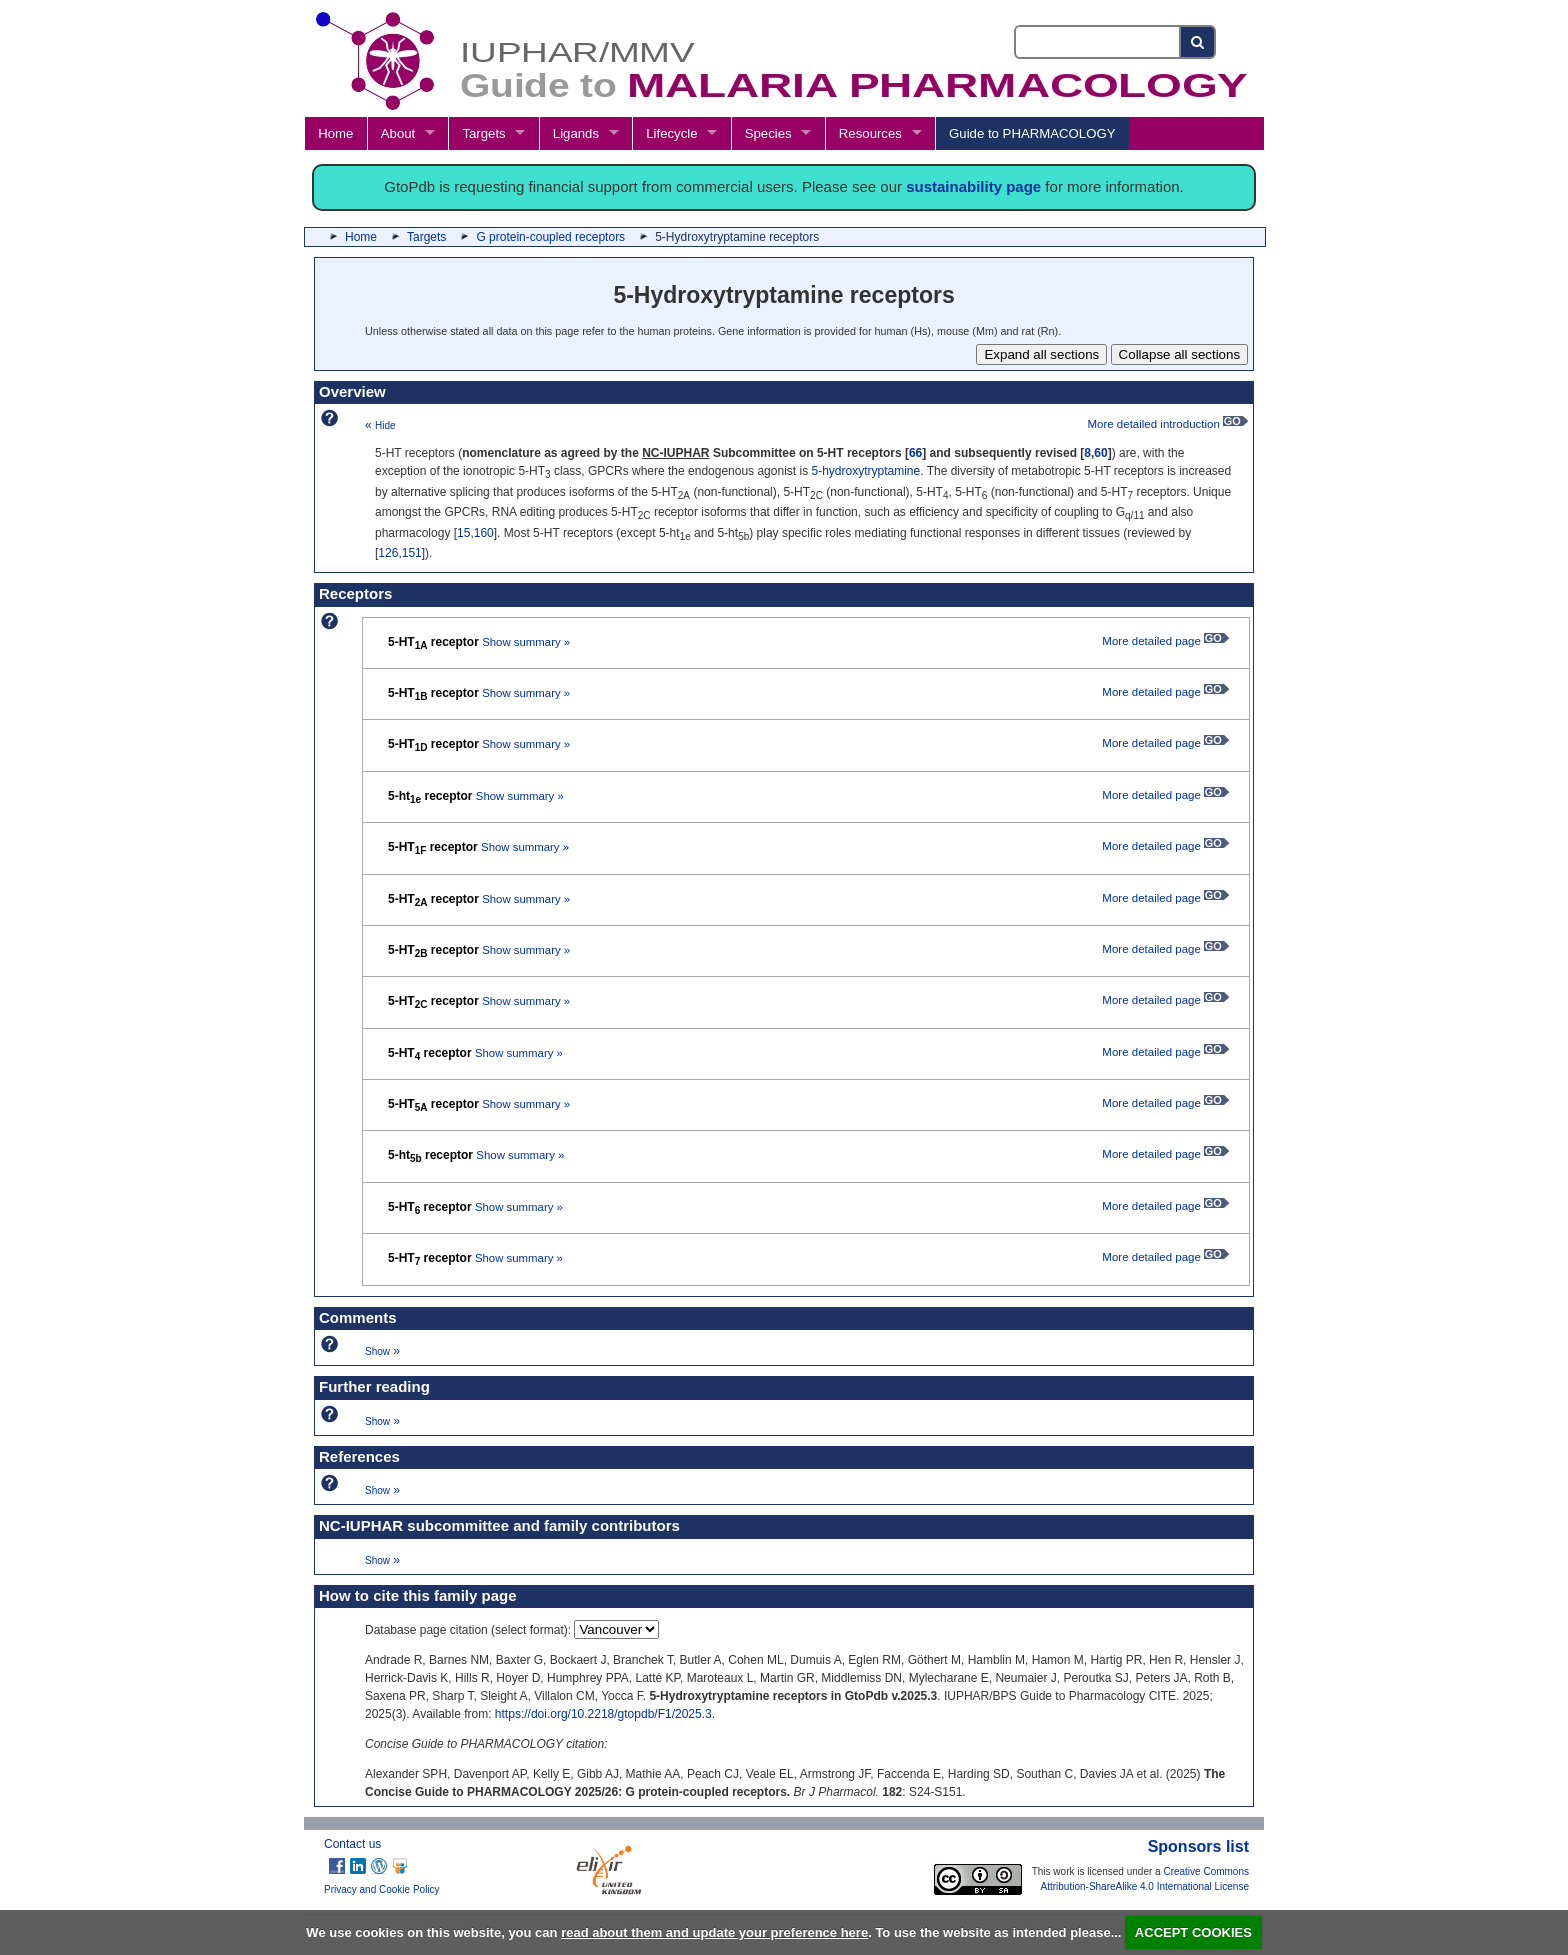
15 (463, 533)
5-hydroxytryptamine (865, 471)
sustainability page (973, 186)
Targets (483, 133)
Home (335, 133)
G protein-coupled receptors (550, 237)
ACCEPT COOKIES (1193, 1932)
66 (915, 453)
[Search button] (1198, 42)
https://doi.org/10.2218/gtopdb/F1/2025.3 (603, 1714)
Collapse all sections (1180, 354)
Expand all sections (1041, 354)
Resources (870, 133)
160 (484, 533)
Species (768, 133)
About (398, 133)
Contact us (352, 1844)
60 (1100, 453)
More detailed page (1165, 641)
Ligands (576, 133)
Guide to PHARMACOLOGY (1032, 133)
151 (412, 553)
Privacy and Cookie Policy (382, 1889)
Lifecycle (671, 133)
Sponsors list (1198, 1846)
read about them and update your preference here (714, 1932)
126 (388, 553)
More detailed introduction (1167, 424)
